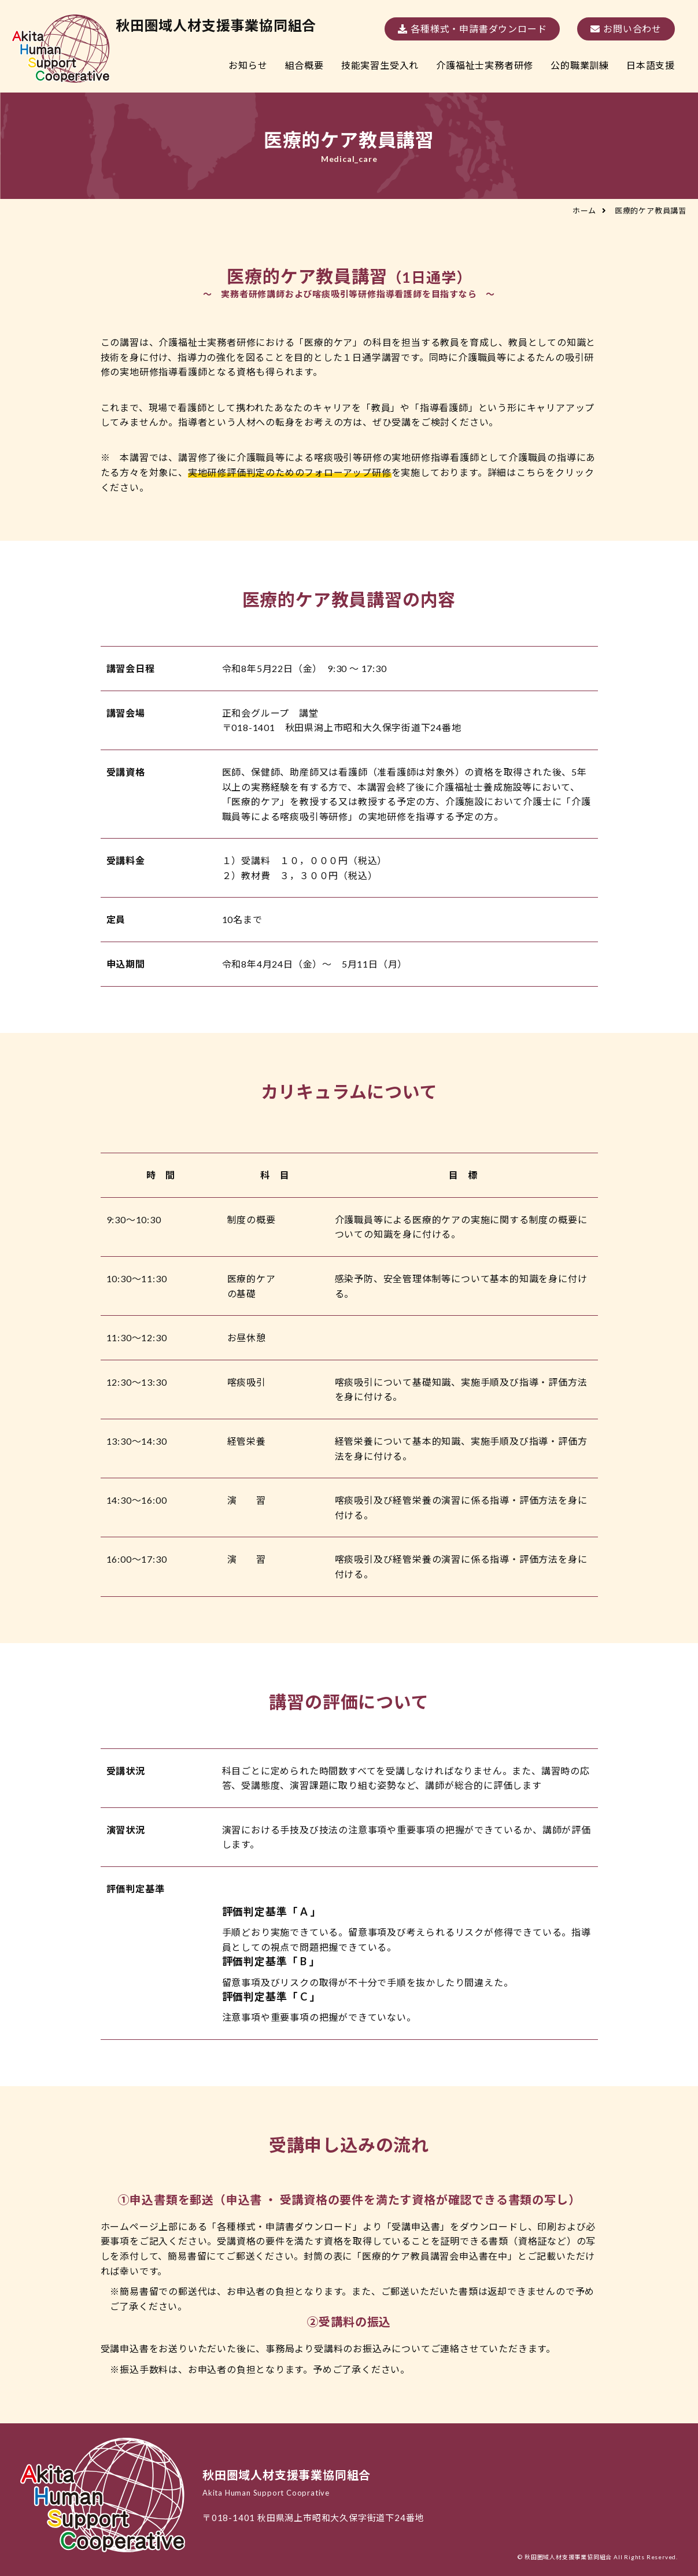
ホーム (584, 210)
